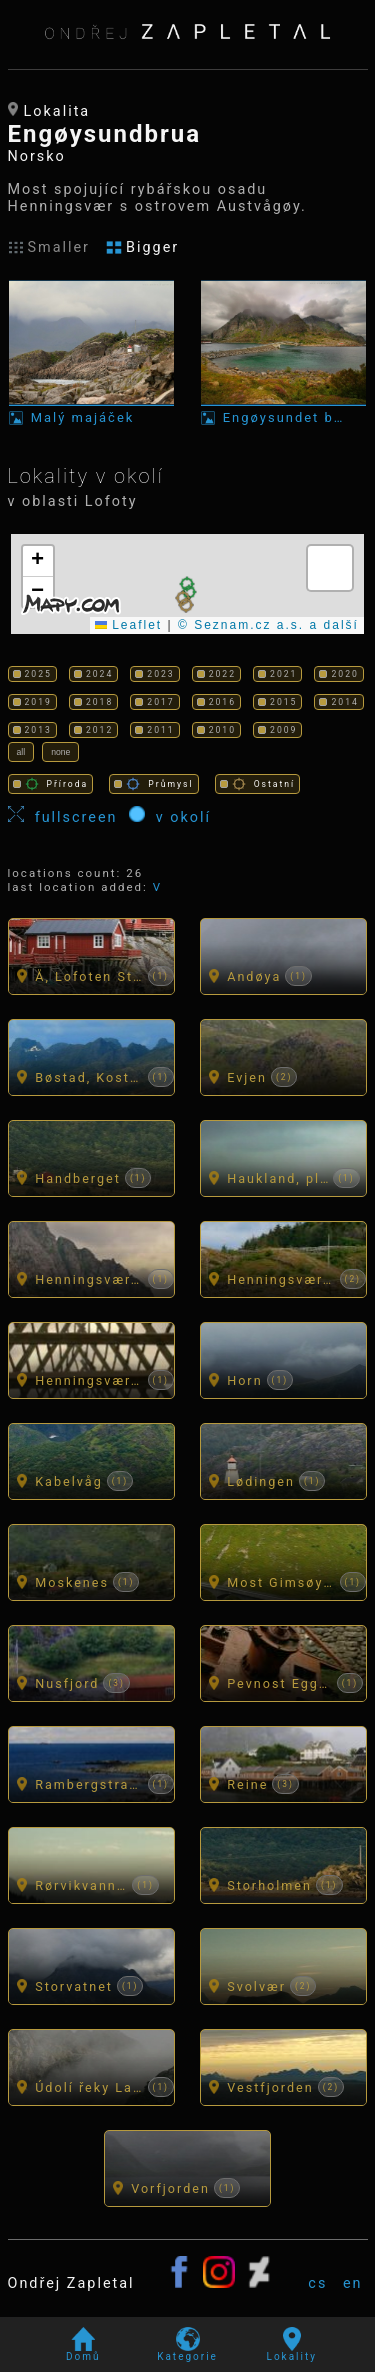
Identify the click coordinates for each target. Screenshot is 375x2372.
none (60, 752)
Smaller (49, 247)
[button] (186, 605)
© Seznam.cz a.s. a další (268, 625)
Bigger (142, 247)
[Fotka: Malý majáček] (92, 352)
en (353, 2283)
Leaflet (128, 625)
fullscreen (68, 816)
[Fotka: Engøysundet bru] (284, 352)
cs (317, 2283)
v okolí (170, 816)
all (21, 752)
